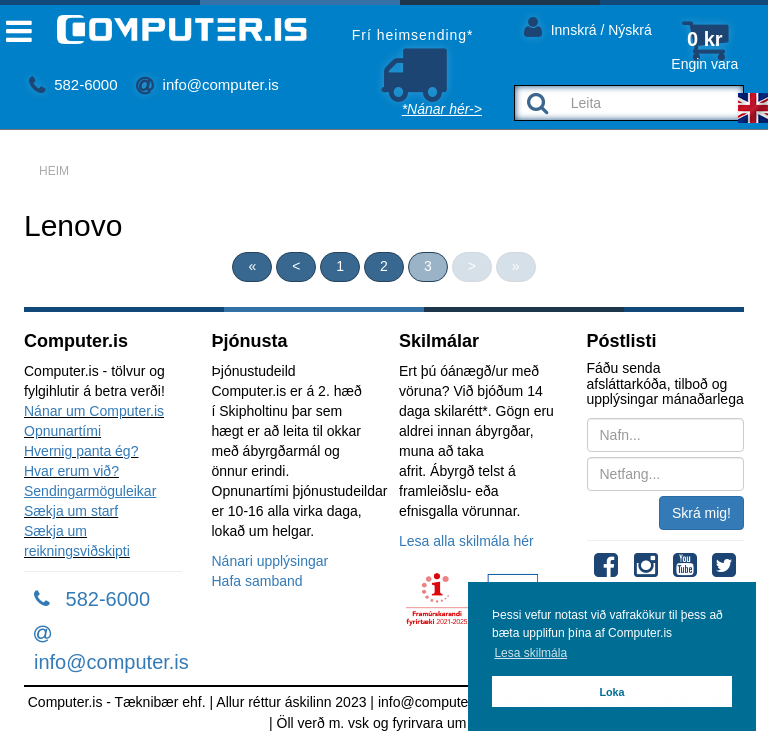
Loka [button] (611, 692)
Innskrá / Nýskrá (588, 26)
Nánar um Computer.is (94, 411)
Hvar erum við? (71, 471)
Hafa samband (257, 581)
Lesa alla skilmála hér (466, 541)
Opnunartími (62, 431)
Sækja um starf (71, 511)
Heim (54, 171)
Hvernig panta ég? (81, 451)
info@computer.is (207, 84)
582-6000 (73, 84)
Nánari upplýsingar (270, 561)
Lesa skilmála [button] (530, 653)
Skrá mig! (701, 513)
